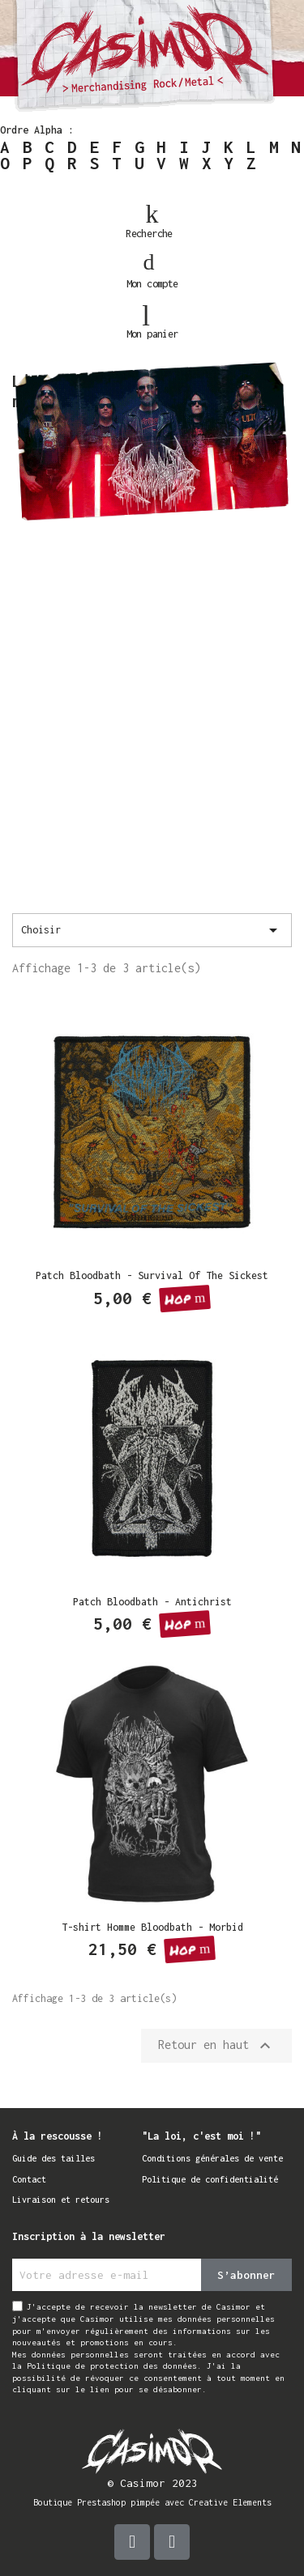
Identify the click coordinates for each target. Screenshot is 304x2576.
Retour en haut (216, 2045)
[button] (152, 214)
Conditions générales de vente (212, 2158)
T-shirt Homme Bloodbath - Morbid (152, 1927)
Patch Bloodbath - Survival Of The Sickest (152, 1275)
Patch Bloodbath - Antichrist (152, 1602)
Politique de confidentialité (210, 2179)
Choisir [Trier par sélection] (152, 930)
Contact (29, 2179)
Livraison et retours (60, 2199)
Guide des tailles (53, 2158)
